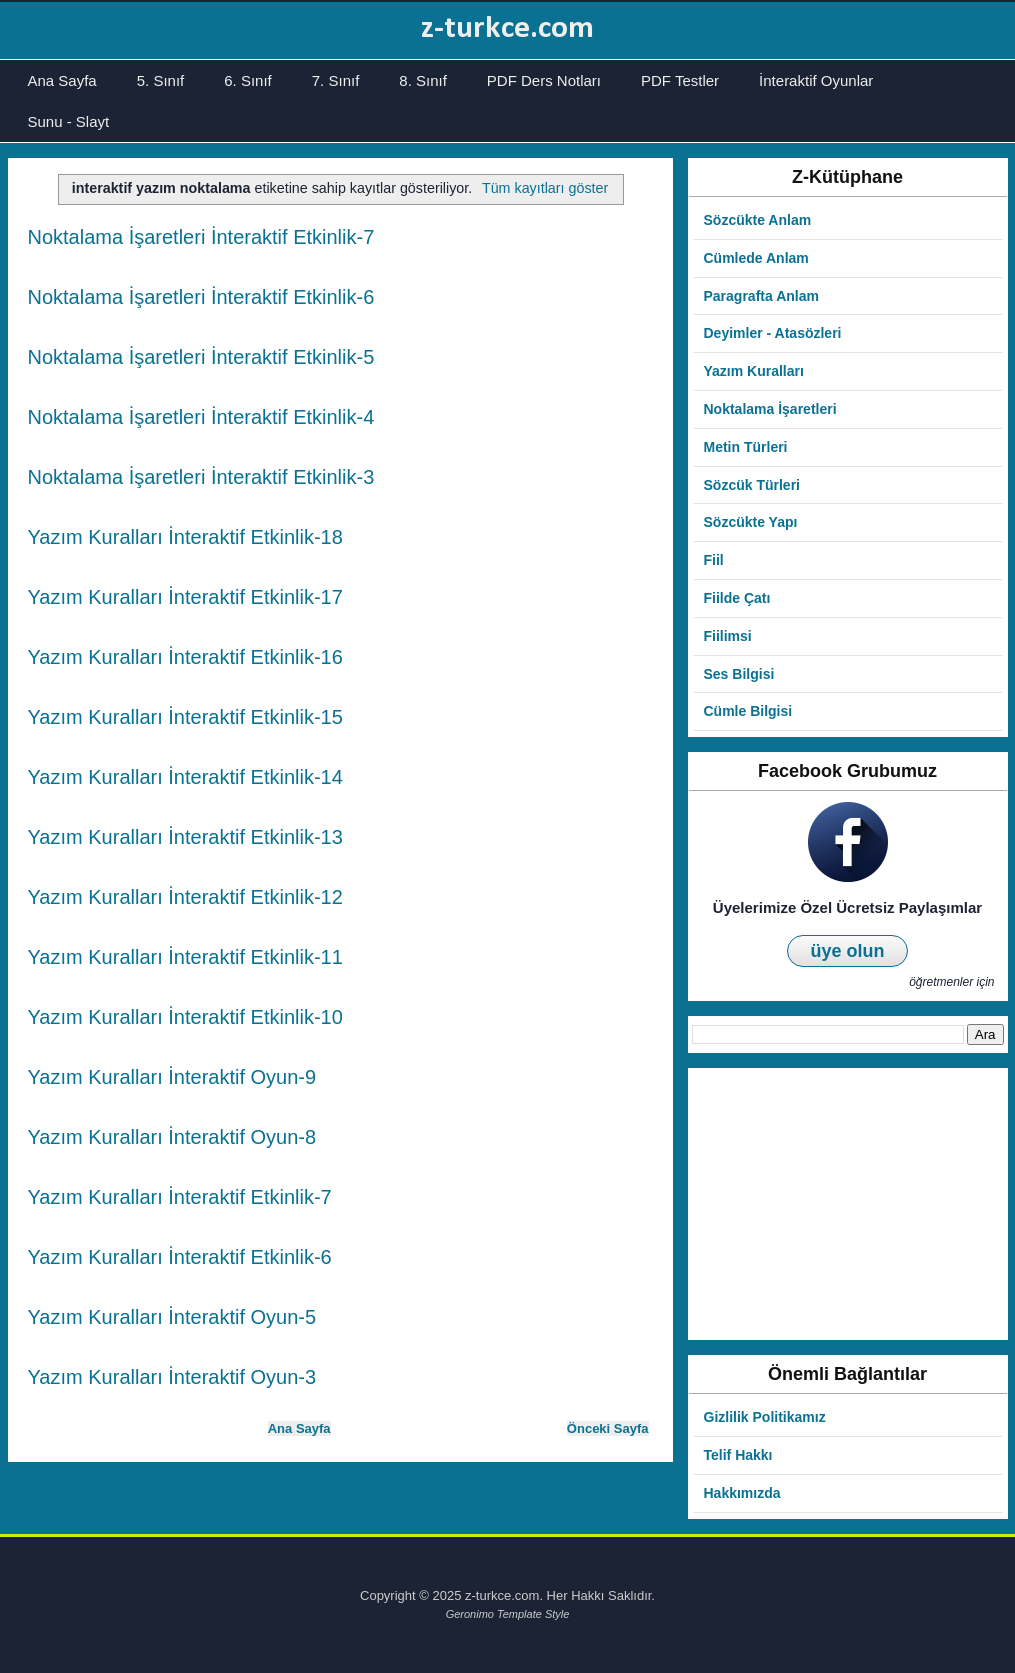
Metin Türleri (746, 447)
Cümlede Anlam (756, 258)
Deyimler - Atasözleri (773, 333)
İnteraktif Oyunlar (816, 80)
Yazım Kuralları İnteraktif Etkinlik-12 (185, 897)
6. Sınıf (248, 80)
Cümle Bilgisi (748, 711)
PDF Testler (680, 80)
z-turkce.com (507, 29)
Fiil (714, 560)
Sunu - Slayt (69, 121)
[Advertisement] (847, 1204)
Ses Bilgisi (739, 674)
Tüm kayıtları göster (545, 188)
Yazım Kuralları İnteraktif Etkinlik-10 (185, 1017)
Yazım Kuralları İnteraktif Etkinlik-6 (180, 1257)
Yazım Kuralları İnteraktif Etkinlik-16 (185, 657)
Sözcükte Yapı (751, 522)
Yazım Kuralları (754, 371)
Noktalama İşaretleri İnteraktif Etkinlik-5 (201, 357)
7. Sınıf (336, 80)
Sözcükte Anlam (758, 220)
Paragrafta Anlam (761, 296)
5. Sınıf (161, 80)
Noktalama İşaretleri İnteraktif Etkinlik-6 (201, 297)
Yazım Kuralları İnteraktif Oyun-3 (172, 1377)
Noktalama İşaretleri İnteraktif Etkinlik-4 (201, 417)
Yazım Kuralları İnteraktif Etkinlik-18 (185, 537)
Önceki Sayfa (608, 1428)
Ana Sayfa (62, 80)
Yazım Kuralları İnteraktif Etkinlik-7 (180, 1197)
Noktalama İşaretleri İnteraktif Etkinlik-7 (201, 237)
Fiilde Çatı (737, 598)
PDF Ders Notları (544, 80)
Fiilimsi (728, 636)
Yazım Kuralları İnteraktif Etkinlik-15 (185, 717)
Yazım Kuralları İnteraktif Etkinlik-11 (185, 957)
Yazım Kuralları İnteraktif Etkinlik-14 (185, 777)
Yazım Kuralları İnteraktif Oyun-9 (172, 1077)
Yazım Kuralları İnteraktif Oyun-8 (172, 1137)
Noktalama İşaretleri (770, 409)
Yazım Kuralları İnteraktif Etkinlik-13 (185, 837)
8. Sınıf (423, 80)
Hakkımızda (742, 1493)
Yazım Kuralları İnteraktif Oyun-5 (172, 1317)
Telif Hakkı (738, 1455)
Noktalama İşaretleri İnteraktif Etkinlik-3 (201, 477)
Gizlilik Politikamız (765, 1417)
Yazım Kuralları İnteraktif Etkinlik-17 (185, 597)
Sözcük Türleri (752, 485)
